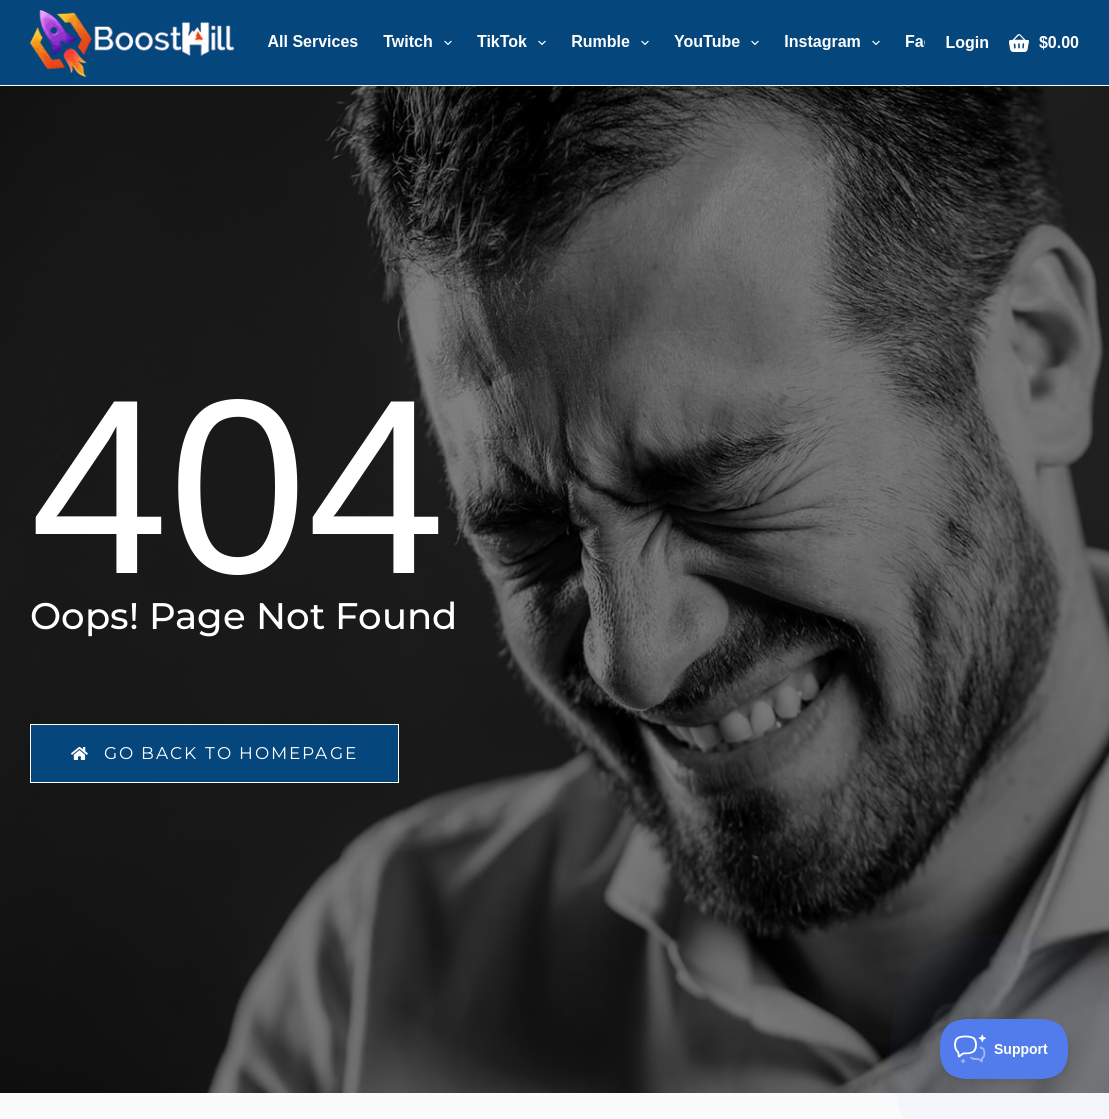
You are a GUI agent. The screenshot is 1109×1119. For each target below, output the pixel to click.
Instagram (836, 43)
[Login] (967, 43)
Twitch (421, 43)
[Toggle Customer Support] (1004, 1049)
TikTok (515, 43)
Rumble (614, 43)
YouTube (720, 43)
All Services (313, 41)
